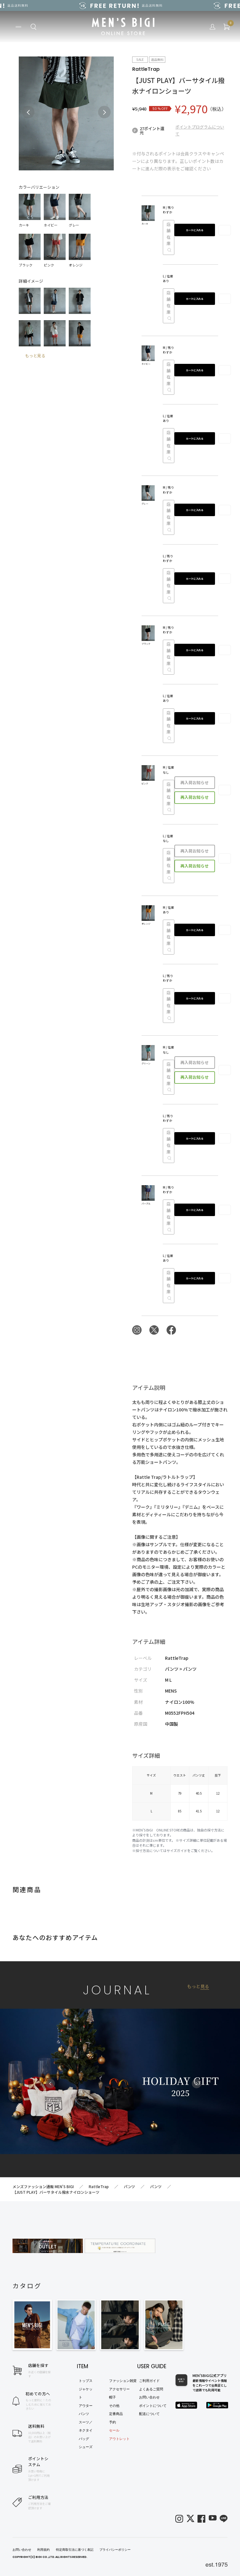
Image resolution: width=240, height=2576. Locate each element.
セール (114, 2430)
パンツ (84, 2414)
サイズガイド (177, 1850)
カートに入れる (194, 230)
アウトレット (119, 2439)
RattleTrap (146, 69)
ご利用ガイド (149, 2380)
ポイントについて (153, 2405)
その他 (114, 2405)
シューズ (85, 2447)
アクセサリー (119, 2389)
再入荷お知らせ (194, 782)
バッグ (84, 2439)
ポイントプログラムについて (199, 130)
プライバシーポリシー (115, 2550)
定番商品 (116, 2414)
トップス (85, 2380)
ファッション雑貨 (123, 2380)
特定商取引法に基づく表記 (74, 2550)
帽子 (112, 2397)
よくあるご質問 (151, 2389)
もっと (198, 1986)
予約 (112, 2422)
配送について (149, 2414)
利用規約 (43, 2550)
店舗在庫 (169, 237)
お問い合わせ (149, 2397)
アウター (85, 2405)
